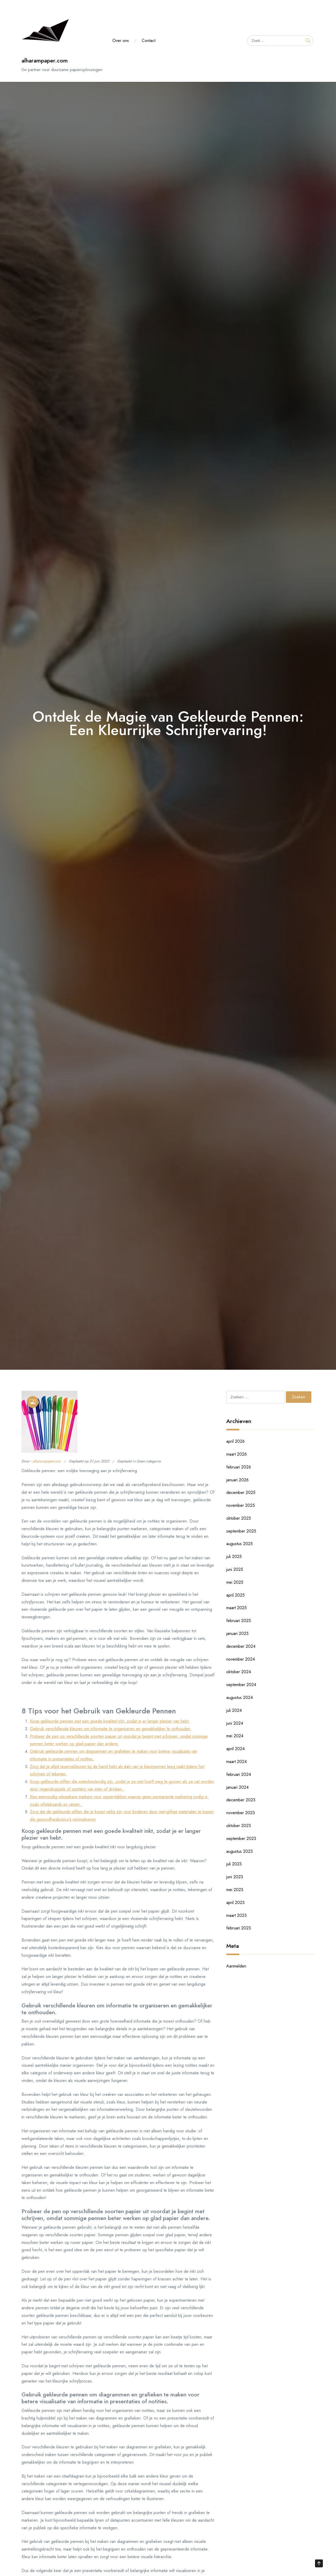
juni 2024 (234, 1723)
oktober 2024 (238, 1672)
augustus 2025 (239, 1544)
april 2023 (235, 1903)
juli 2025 (234, 1557)
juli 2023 (234, 1864)
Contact (148, 41)
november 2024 (240, 1659)
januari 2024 (237, 1787)
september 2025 (241, 1531)
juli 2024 (234, 1710)
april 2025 (235, 1595)
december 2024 (240, 1646)
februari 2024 (238, 1774)
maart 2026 (236, 1454)
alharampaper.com (45, 60)
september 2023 (241, 1838)
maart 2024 (236, 1762)
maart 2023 (236, 1915)
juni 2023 (234, 1877)
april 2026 (235, 1441)
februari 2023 (238, 1928)
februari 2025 (238, 1621)
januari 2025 (237, 1633)
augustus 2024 (239, 1697)
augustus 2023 (239, 1851)
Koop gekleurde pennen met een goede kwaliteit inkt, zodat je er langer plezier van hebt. (110, 1721)
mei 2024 (234, 1736)
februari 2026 (238, 1467)
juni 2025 (234, 1569)
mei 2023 (234, 1890)
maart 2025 (236, 1608)
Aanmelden (236, 1966)
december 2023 (240, 1800)
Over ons (120, 41)
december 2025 (240, 1492)
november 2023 (240, 1813)
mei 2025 (234, 1582)
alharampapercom (47, 1461)
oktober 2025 (238, 1518)
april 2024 (235, 1749)
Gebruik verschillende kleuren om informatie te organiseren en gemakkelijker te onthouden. (111, 1729)
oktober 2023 (238, 1826)
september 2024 (241, 1685)
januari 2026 (237, 1480)
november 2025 (240, 1505)
